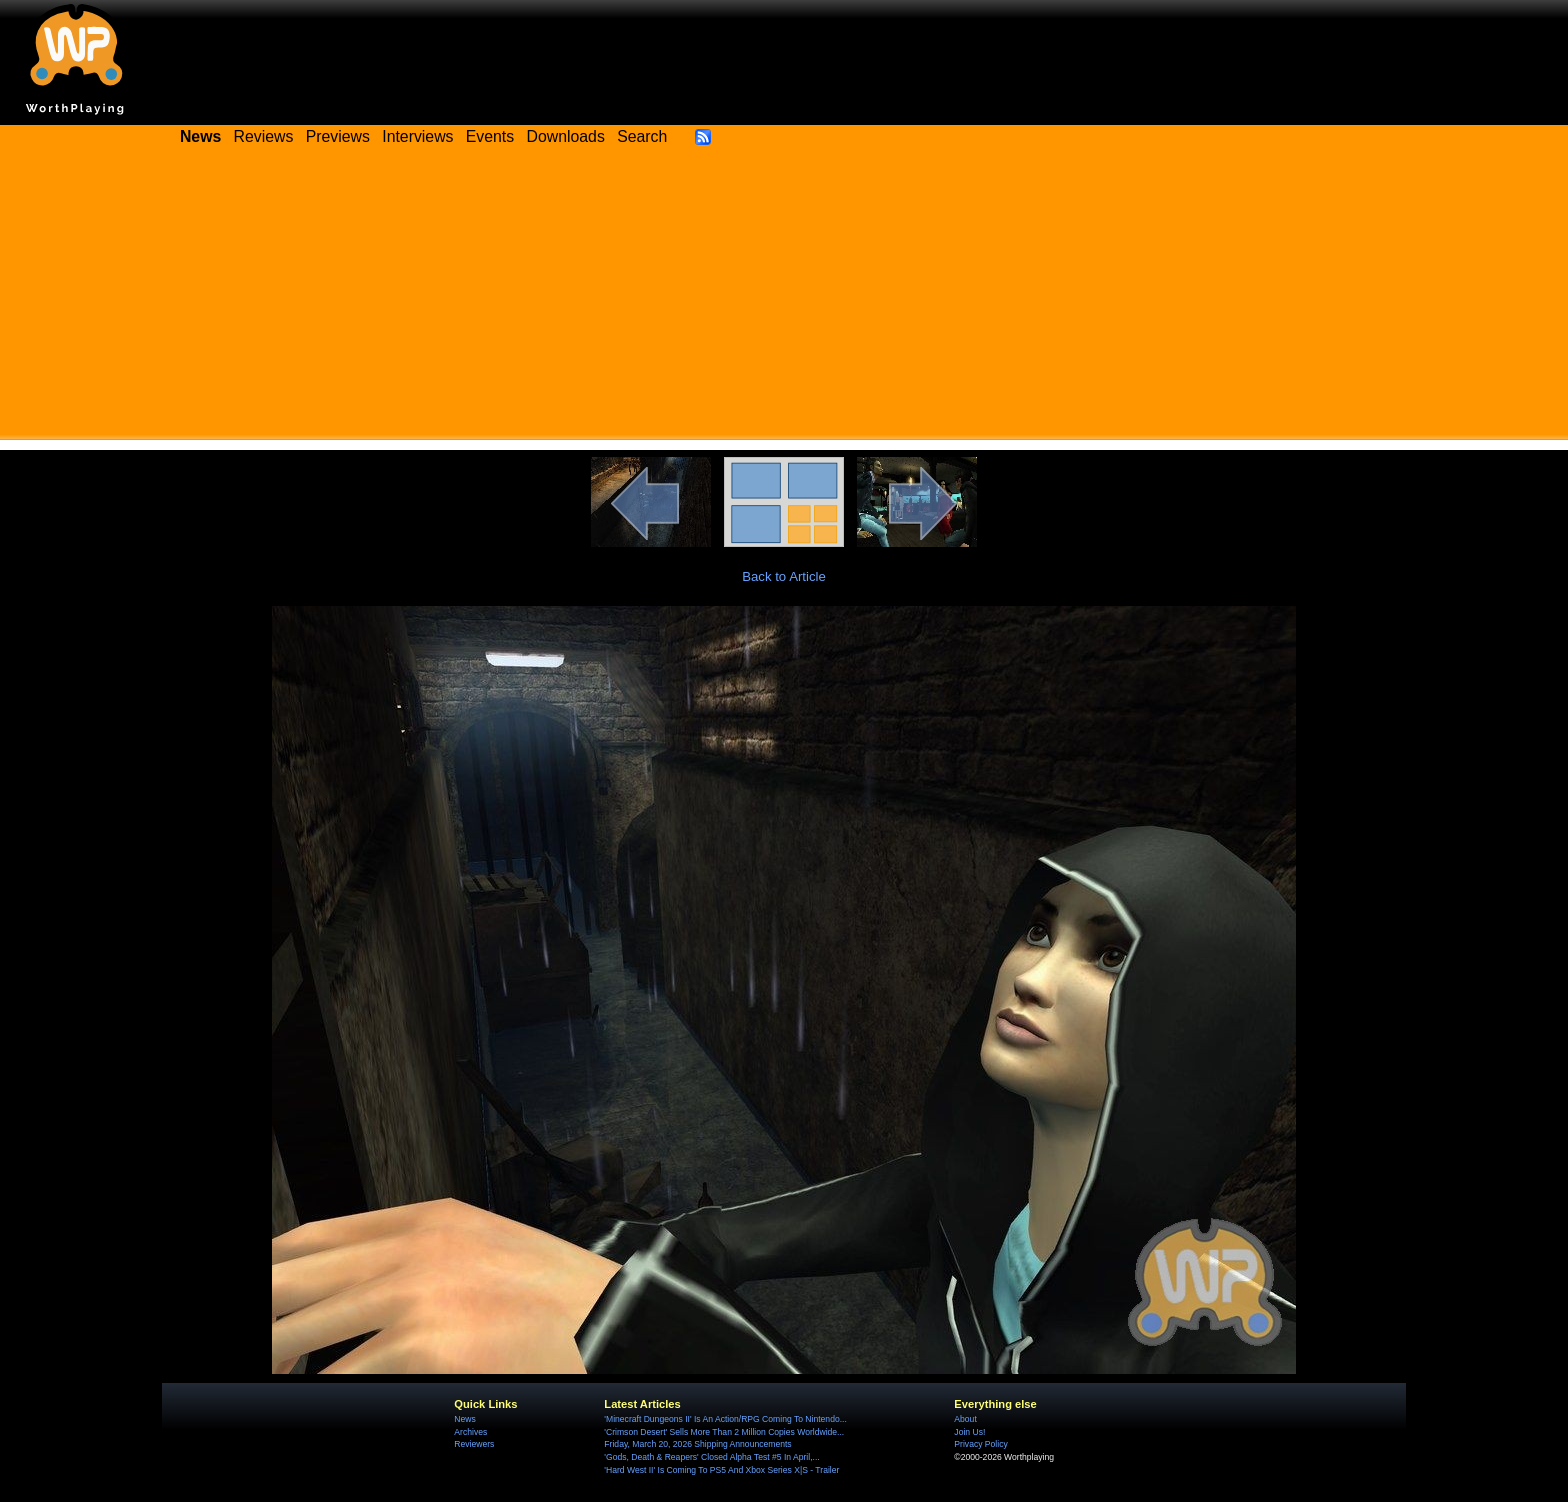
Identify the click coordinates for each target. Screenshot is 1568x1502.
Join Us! (969, 1432)
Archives (470, 1432)
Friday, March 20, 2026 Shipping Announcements (697, 1444)
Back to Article (784, 576)
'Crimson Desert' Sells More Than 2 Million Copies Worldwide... (724, 1432)
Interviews (417, 136)
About (965, 1419)
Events (490, 136)
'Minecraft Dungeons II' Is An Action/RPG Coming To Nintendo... (725, 1419)
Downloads (566, 136)
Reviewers (474, 1444)
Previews (338, 136)
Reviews (264, 136)
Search (642, 136)
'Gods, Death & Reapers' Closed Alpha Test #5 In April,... (711, 1457)
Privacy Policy (980, 1444)
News (464, 1419)
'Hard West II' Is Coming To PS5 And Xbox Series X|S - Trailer (721, 1470)
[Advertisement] (784, 300)
